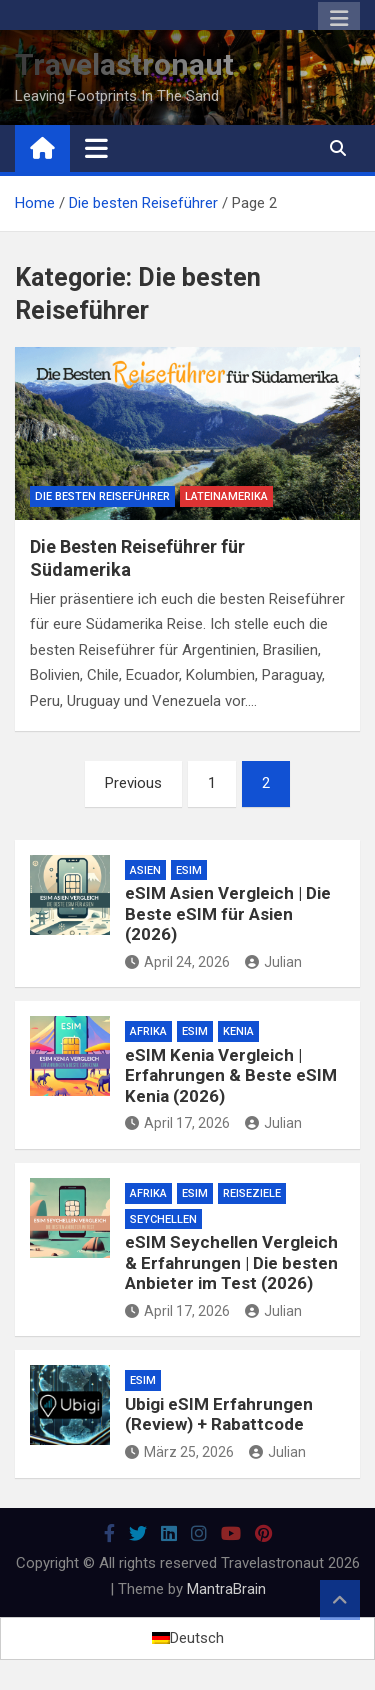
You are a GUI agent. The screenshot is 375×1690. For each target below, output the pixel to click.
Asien (145, 870)
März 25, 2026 (179, 1452)
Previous (133, 783)
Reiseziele (252, 1193)
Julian (273, 962)
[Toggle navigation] (96, 148)
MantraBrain (226, 1589)
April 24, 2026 (177, 962)
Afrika (148, 1031)
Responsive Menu (339, 19)
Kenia (238, 1031)
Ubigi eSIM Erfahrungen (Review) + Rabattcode (219, 1414)
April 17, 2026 (177, 1123)
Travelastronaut (124, 64)
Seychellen (163, 1219)
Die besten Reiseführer (102, 496)
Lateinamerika (226, 496)
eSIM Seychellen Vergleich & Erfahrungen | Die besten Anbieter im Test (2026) (231, 1262)
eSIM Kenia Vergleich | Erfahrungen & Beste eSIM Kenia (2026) (231, 1075)
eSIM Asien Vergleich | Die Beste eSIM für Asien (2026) (228, 913)
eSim (189, 870)
